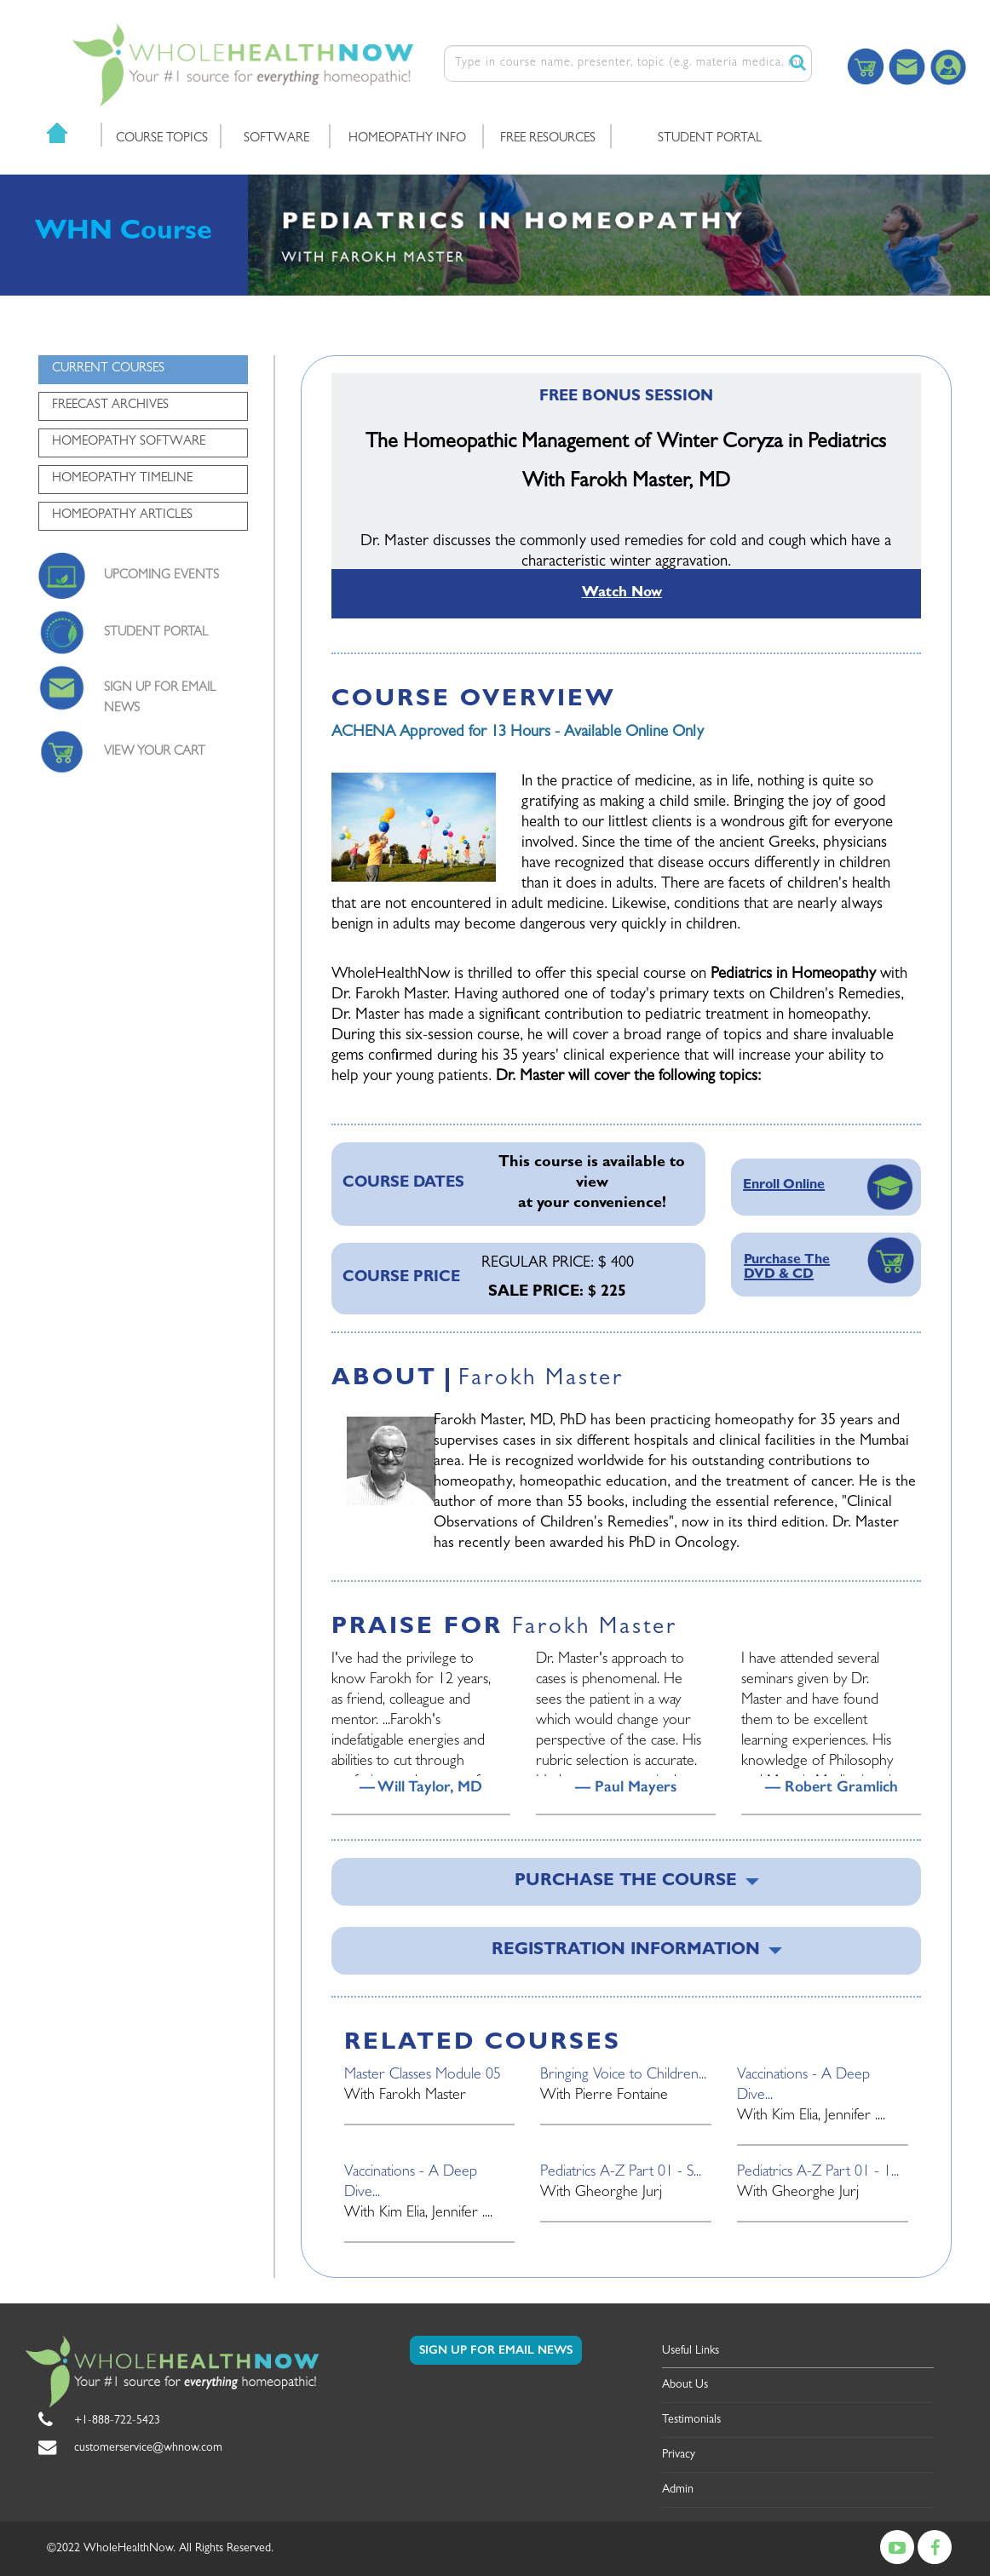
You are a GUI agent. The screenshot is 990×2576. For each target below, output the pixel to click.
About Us (685, 2385)
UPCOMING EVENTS (161, 576)
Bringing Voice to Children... (623, 2076)
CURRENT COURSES (108, 369)
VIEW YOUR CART (154, 752)
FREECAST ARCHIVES (110, 406)
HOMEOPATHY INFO (407, 139)
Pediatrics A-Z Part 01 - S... (620, 2173)
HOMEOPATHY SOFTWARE (128, 442)
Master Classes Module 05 (422, 2076)
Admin (678, 2490)
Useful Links (690, 2351)
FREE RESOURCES (548, 139)
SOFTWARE (276, 139)
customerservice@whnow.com (148, 2448)
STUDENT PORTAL (710, 139)
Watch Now (622, 593)
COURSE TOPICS (162, 139)
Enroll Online (784, 1186)
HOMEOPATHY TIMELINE (122, 479)
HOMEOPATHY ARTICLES (122, 515)
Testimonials (691, 2420)
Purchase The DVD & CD (787, 1268)
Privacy (678, 2455)
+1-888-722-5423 (117, 2421)
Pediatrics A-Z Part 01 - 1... (818, 2173)
